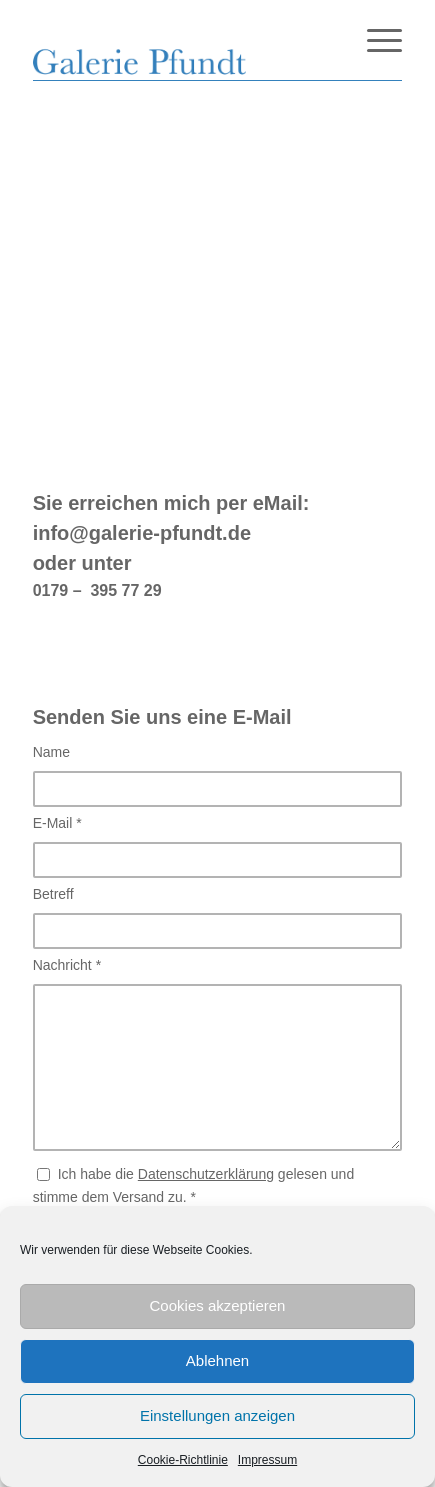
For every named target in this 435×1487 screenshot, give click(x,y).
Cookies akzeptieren (218, 1305)
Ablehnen (217, 1360)
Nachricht (67, 965)
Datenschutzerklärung (206, 1174)
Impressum (267, 1460)
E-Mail (57, 823)
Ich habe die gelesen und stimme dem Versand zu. (194, 1185)
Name (51, 752)
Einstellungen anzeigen (217, 1415)
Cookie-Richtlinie (183, 1460)
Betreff (53, 894)
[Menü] (374, 40)
